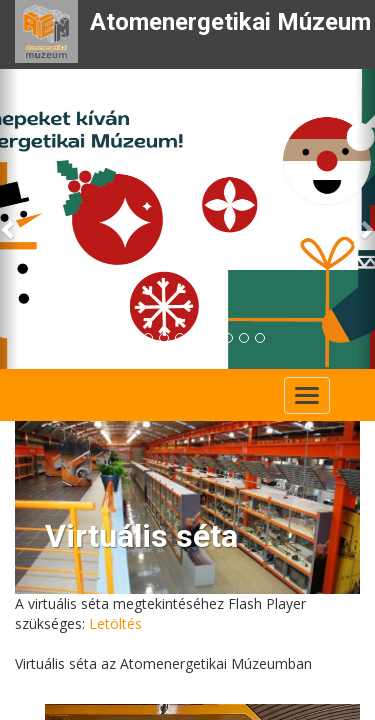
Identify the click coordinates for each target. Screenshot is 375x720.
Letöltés (115, 623)
